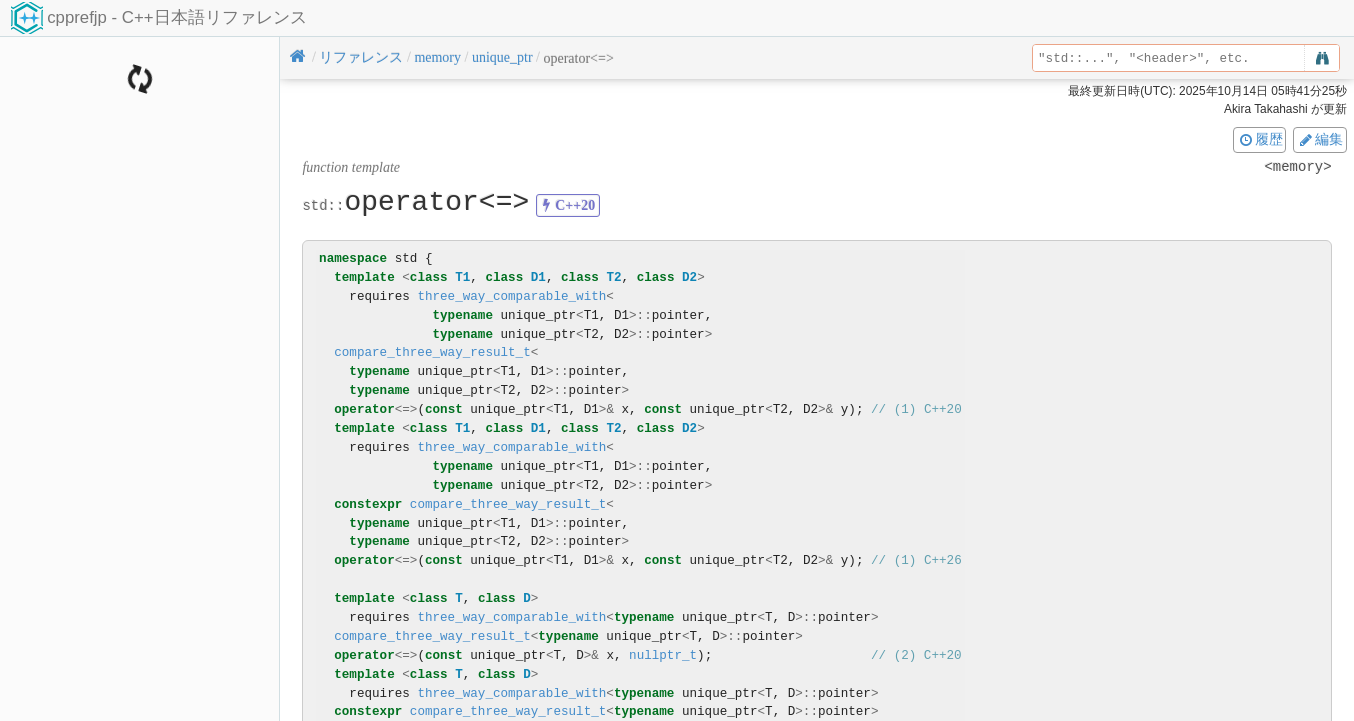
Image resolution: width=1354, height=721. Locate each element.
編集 (1320, 139)
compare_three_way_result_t (432, 352)
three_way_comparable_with (511, 296)
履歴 (1260, 139)
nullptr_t (663, 655)
